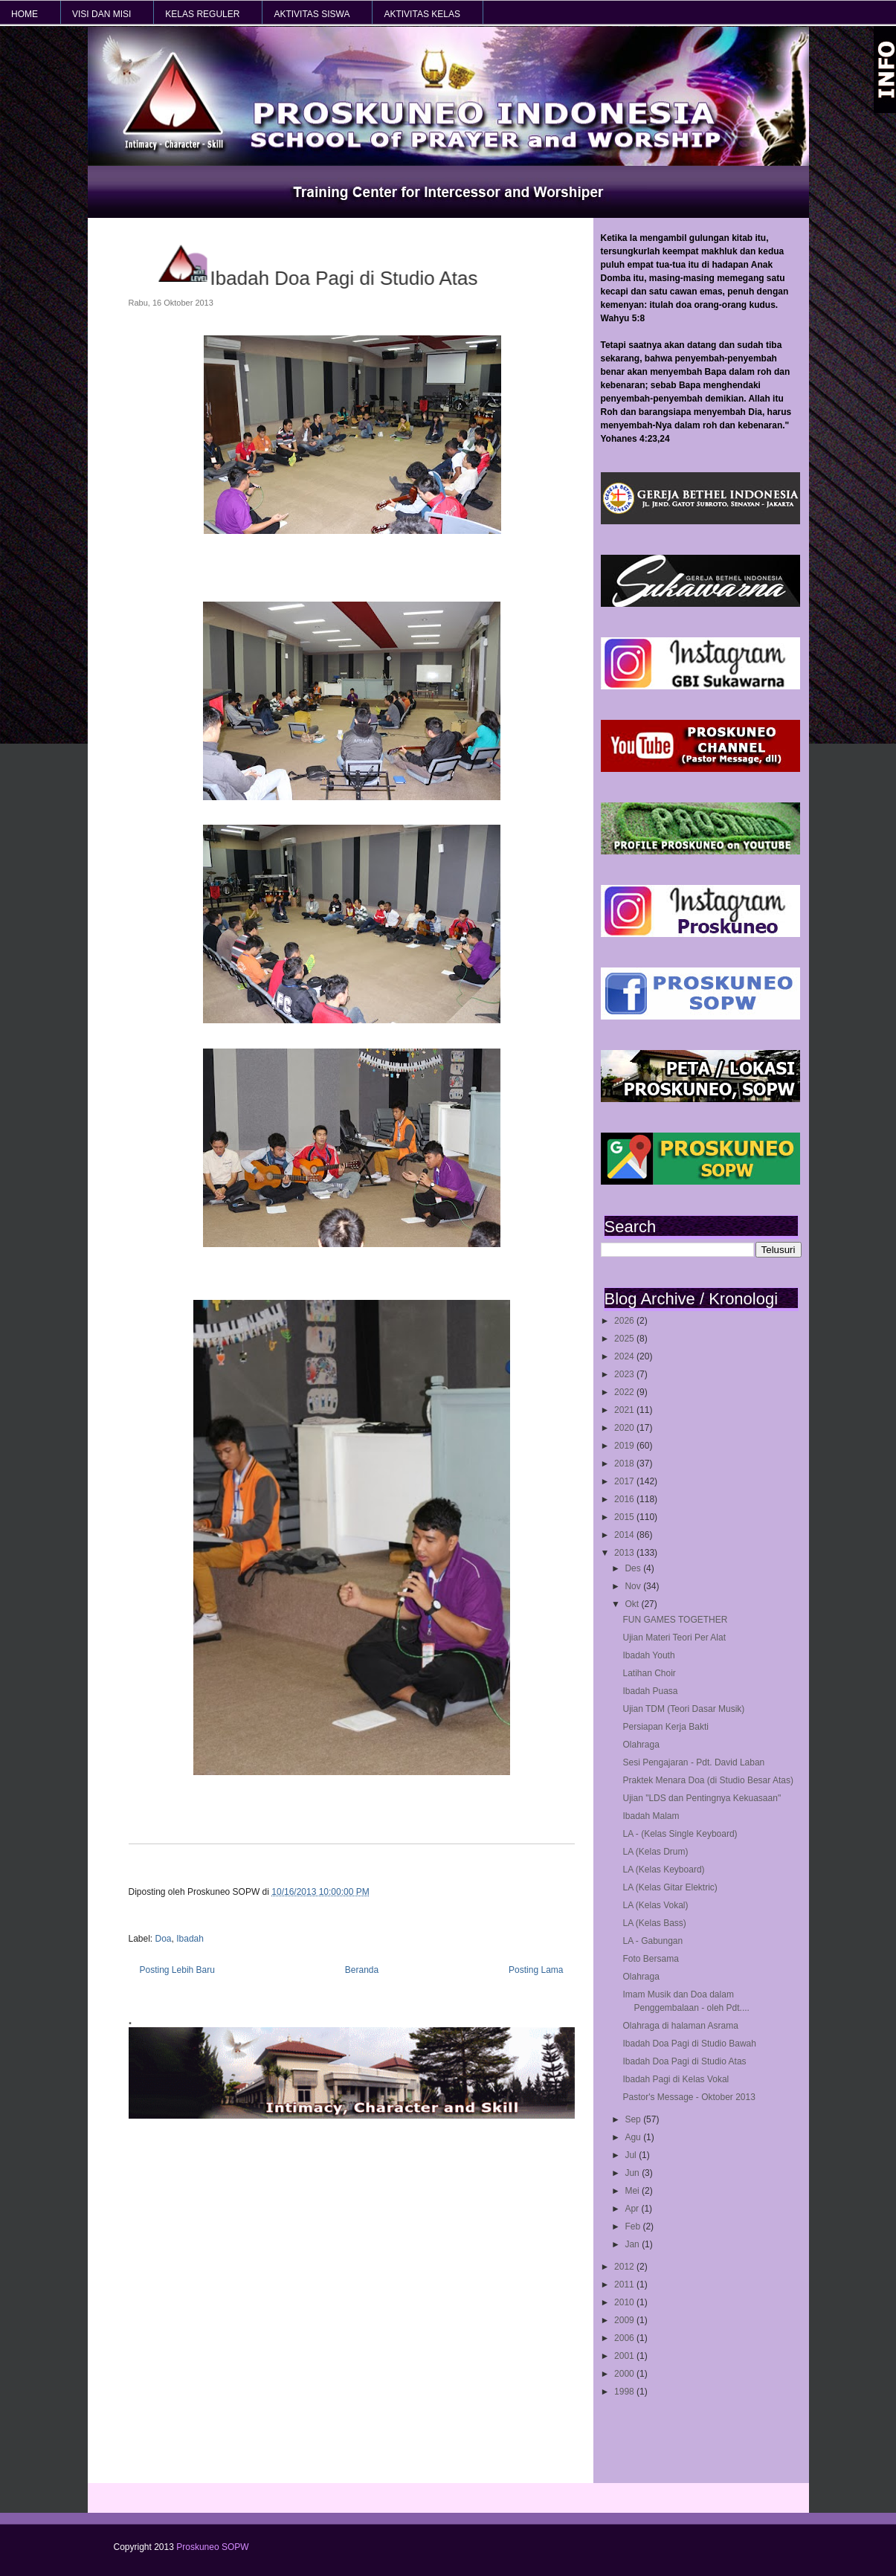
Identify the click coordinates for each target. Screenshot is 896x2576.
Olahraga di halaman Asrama (680, 2025)
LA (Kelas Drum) (655, 1851)
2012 (625, 2266)
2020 (625, 1428)
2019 (625, 1445)
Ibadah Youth (648, 1655)
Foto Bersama (650, 1959)
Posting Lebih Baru (177, 1970)
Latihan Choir (648, 1673)
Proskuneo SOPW (212, 2547)
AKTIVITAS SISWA (311, 14)
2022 (625, 1392)
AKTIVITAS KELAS (422, 14)
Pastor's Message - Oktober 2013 (688, 2097)
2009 (625, 2320)
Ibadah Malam (650, 1816)
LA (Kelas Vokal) (655, 1905)
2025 (625, 1338)
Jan (633, 2244)
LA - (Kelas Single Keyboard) (679, 1834)
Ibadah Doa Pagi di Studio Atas (684, 2061)
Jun (633, 2173)
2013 (625, 1553)
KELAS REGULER (202, 14)
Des (634, 1568)
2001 (625, 2356)
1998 (625, 2391)
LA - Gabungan (652, 1941)
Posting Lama (536, 1970)
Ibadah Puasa (649, 1691)
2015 (625, 1517)
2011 (625, 2284)
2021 (625, 1410)
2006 (625, 2338)
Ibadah (190, 1938)
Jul (632, 2155)
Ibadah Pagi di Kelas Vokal (675, 2079)
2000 (625, 2374)
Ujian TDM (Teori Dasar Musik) (683, 1709)
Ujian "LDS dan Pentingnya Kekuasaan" (701, 1798)
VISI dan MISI (101, 14)
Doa (163, 1938)
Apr (633, 2208)
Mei (633, 2191)
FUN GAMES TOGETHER (674, 1619)
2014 (625, 1535)
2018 (625, 1463)
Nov (634, 1586)
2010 (625, 2302)
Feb (633, 2226)
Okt (633, 1604)
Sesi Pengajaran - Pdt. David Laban (693, 1762)
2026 (625, 1321)
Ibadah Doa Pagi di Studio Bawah (688, 2043)
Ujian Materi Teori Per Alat (674, 1637)
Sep (634, 2119)
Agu (634, 2137)
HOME (24, 14)
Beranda (361, 1970)
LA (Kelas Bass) (654, 1923)
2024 (625, 1356)
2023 (625, 1374)
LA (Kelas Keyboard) (663, 1869)
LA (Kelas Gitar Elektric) (669, 1887)
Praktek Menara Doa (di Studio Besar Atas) (707, 1780)
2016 (625, 1499)
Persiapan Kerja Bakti (665, 1727)
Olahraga (640, 1744)
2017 (625, 1481)
